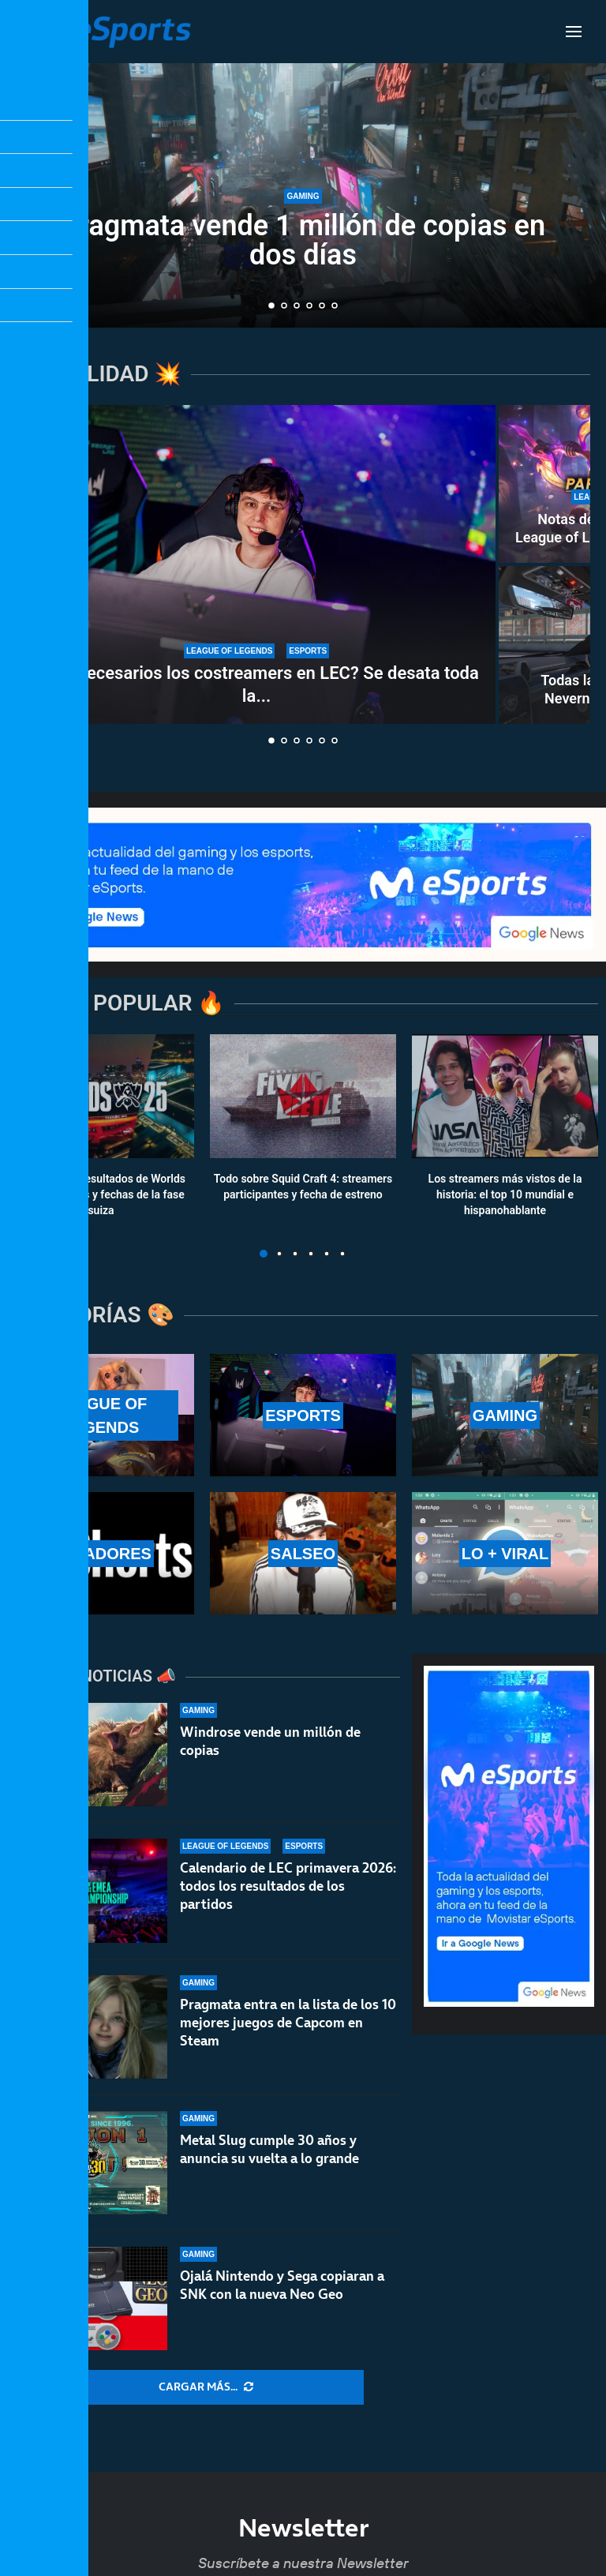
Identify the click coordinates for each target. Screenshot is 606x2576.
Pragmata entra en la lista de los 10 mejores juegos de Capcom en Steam (288, 2022)
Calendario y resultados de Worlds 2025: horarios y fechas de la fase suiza (101, 1195)
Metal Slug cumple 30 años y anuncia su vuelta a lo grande (269, 2149)
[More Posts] (206, 2387)
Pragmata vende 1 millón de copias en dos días (303, 240)
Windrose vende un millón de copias (270, 1741)
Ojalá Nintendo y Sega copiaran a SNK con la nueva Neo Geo (282, 2285)
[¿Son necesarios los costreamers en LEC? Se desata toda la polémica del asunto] (256, 564)
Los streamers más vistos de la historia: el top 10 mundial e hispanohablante (505, 1195)
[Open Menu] (574, 31)
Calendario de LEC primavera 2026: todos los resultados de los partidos (288, 1886)
